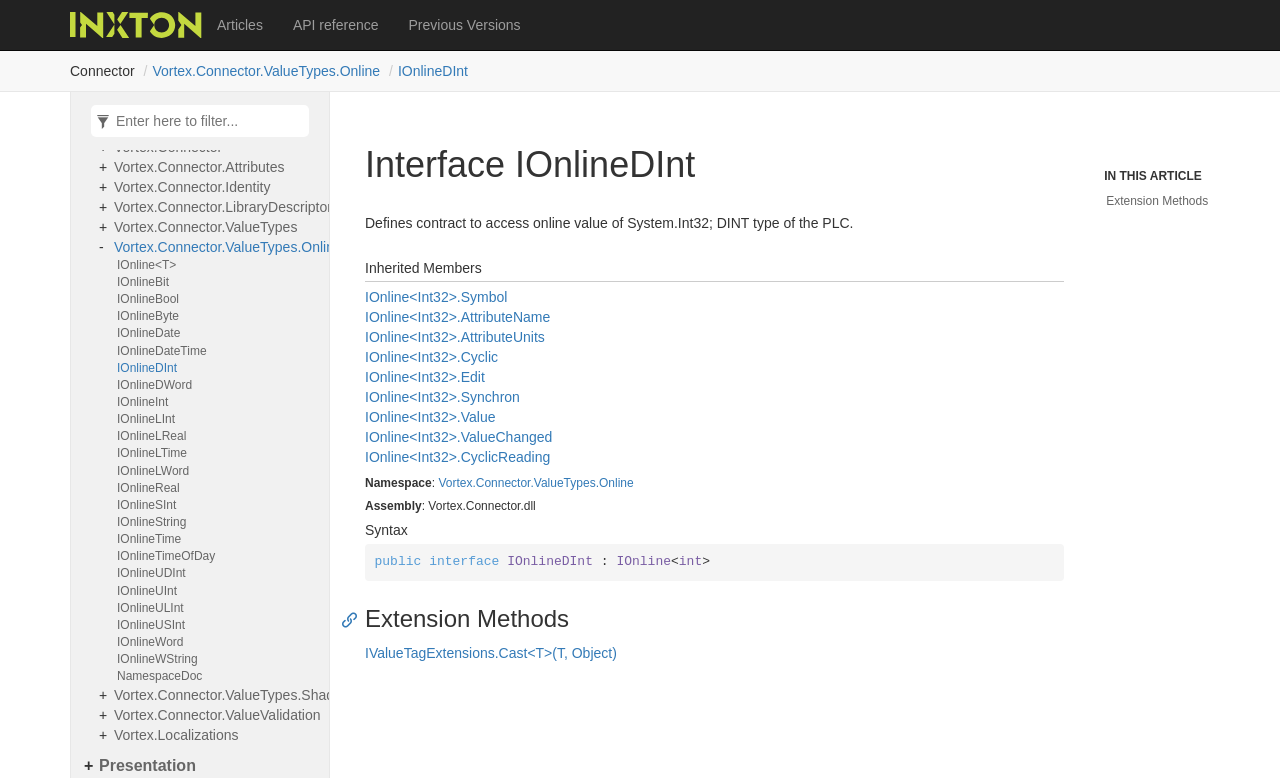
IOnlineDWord (154, 385)
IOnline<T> (146, 265)
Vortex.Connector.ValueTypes (205, 227)
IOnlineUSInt (151, 625)
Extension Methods (1157, 201)
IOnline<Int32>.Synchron (442, 397)
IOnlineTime (149, 539)
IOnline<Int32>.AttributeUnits (455, 337)
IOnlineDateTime (162, 351)
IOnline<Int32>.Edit (425, 377)
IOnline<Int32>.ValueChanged (458, 437)
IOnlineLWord (153, 471)
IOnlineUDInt (151, 573)
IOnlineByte (148, 316)
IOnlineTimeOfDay (166, 556)
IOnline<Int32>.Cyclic (431, 357)
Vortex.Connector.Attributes (199, 167)
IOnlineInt (142, 402)
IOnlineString (151, 522)
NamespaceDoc (159, 676)
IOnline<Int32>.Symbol (436, 297)
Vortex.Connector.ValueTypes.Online (266, 71)
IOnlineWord (150, 642)
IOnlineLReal (151, 436)
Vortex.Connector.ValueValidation (216, 715)
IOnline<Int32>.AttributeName (457, 317)
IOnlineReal (148, 488)
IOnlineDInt (433, 71)
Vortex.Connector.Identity (192, 187)
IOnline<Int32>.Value (430, 417)
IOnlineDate (148, 333)
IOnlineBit (143, 282)
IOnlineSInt (146, 505)
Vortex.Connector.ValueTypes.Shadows (216, 695)
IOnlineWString (157, 659)
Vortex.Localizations (176, 735)
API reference (336, 25)
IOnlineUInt (147, 591)
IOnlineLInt (146, 419)
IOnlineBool (148, 299)
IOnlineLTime (152, 453)
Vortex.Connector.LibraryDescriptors (216, 207)
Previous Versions (465, 25)
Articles (240, 25)
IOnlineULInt (150, 608)
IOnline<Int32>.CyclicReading (457, 457)
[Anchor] (354, 619)
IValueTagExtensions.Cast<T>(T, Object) (491, 653)
